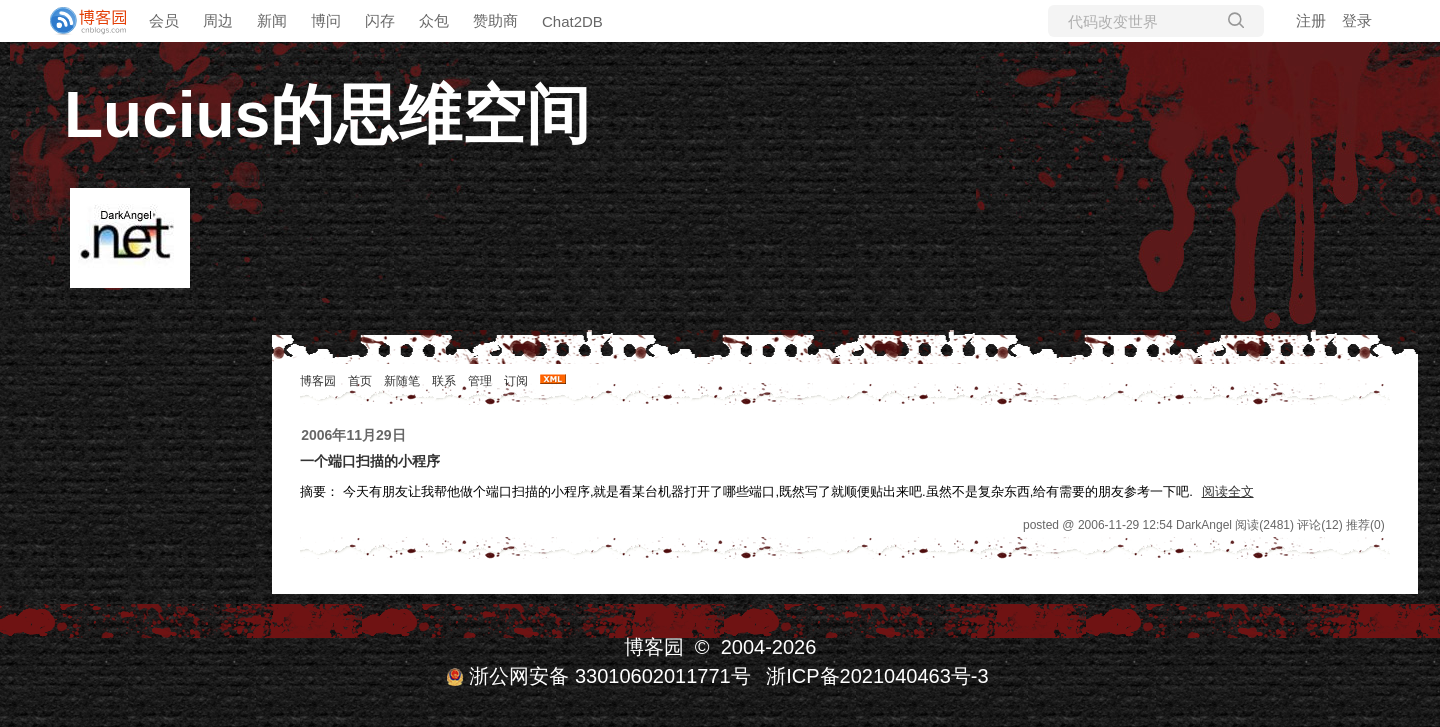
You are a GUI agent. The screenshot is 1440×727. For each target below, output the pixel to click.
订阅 (516, 381)
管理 (480, 381)
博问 (326, 20)
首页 (360, 381)
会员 (164, 20)
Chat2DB (572, 21)
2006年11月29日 (353, 435)
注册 (1311, 20)
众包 (434, 20)
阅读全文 (1228, 491)
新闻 (272, 20)
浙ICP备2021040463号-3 (877, 676)
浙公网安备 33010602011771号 (598, 676)
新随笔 (402, 381)
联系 (444, 381)
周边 (218, 20)
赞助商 (495, 20)
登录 (1357, 20)
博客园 (318, 381)
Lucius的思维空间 (327, 115)
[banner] (80, 21)
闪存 (380, 20)
